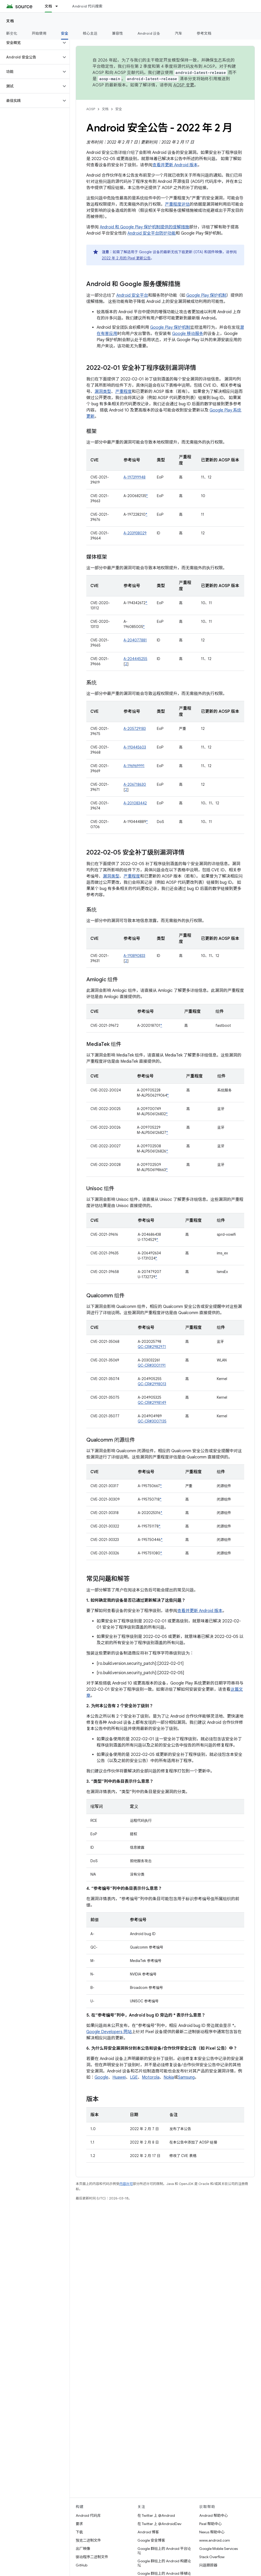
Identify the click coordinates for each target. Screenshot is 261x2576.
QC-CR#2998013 (152, 1384)
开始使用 (39, 33)
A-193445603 (135, 747)
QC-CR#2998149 (152, 1402)
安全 (118, 109)
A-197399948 (134, 477)
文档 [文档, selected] (48, 6)
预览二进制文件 (88, 2540)
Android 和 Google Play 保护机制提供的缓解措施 (144, 227)
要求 (79, 2523)
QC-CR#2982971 (152, 1346)
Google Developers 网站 (109, 2031)
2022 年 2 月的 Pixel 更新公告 (126, 258)
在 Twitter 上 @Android (156, 2515)
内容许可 (126, 2184)
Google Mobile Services (218, 2548)
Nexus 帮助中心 (212, 2532)
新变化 (11, 33)
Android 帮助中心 (213, 2515)
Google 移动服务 (187, 333)
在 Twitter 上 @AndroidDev (159, 2523)
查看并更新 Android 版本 (175, 165)
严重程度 (123, 391)
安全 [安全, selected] (64, 33)
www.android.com (214, 2540)
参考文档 (204, 33)
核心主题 (90, 33)
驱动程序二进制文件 (92, 2557)
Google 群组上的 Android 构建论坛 (164, 2563)
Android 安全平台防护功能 (151, 233)
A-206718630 (135, 784)
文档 (10, 21)
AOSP (90, 109)
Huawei (119, 2077)
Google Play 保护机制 (206, 295)
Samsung (186, 2077)
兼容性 (117, 33)
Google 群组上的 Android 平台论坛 (164, 2550)
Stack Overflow (212, 2557)
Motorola (150, 2077)
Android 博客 (148, 2532)
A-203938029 (135, 533)
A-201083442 (135, 803)
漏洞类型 (103, 391)
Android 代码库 (88, 2515)
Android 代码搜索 (87, 6)
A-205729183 (135, 728)
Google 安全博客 (151, 2540)
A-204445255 (135, 658)
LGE (134, 2077)
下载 (79, 2532)
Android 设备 (148, 33)
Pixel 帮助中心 (210, 2523)
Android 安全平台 (132, 295)
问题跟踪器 (208, 2565)
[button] (30, 43)
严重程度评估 (177, 204)
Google (101, 2077)
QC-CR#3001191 (152, 1365)
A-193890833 (134, 955)
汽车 (178, 33)
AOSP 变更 (183, 85)
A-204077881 (135, 640)
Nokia (169, 2077)
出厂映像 (83, 2548)
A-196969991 (134, 765)
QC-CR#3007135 (152, 1421)
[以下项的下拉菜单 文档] (59, 6)
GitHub (81, 2565)
